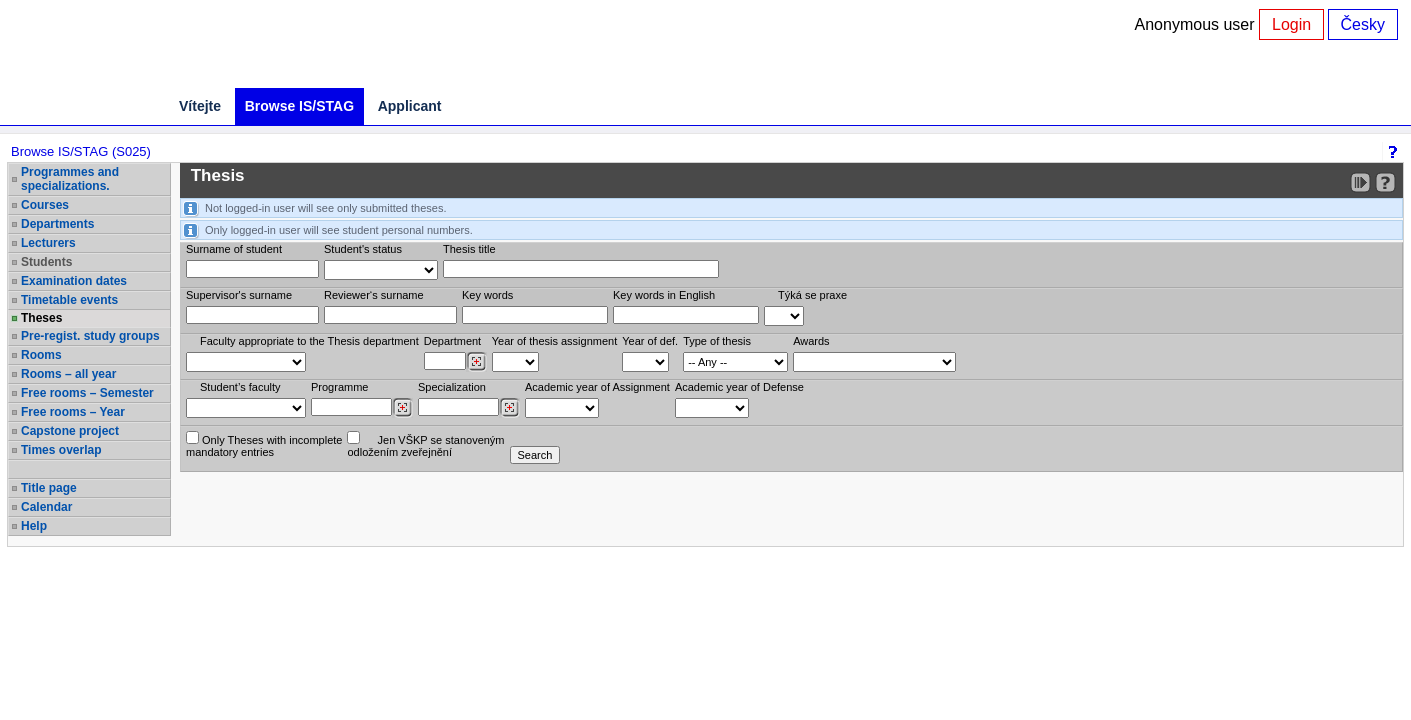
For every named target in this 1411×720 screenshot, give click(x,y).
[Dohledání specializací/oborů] (509, 408)
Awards (811, 341)
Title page (49, 488)
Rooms (41, 355)
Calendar (46, 507)
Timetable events (69, 300)
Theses (41, 318)
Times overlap (61, 450)
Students (46, 262)
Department (452, 341)
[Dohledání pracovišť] (476, 362)
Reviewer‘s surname (374, 295)
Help (34, 526)
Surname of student (234, 249)
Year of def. (650, 341)
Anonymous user (1197, 24)
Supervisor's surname (239, 295)
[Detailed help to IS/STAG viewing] (1385, 182)
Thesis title (469, 249)
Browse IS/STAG (299, 106)
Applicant (410, 106)
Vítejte (200, 106)
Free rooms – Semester (87, 393)
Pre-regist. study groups (90, 336)
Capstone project (70, 431)
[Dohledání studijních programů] (402, 408)
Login (1291, 24)
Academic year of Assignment (597, 387)
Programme (339, 387)
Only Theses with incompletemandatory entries (264, 444)
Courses (45, 205)
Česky (1363, 24)
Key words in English (664, 295)
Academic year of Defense (739, 387)
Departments (57, 224)
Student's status (363, 249)
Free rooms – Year (73, 412)
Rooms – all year (68, 374)
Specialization (452, 387)
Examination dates (74, 281)
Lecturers (48, 243)
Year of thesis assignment (555, 341)
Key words (487, 295)
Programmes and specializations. (70, 179)
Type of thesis (717, 341)
